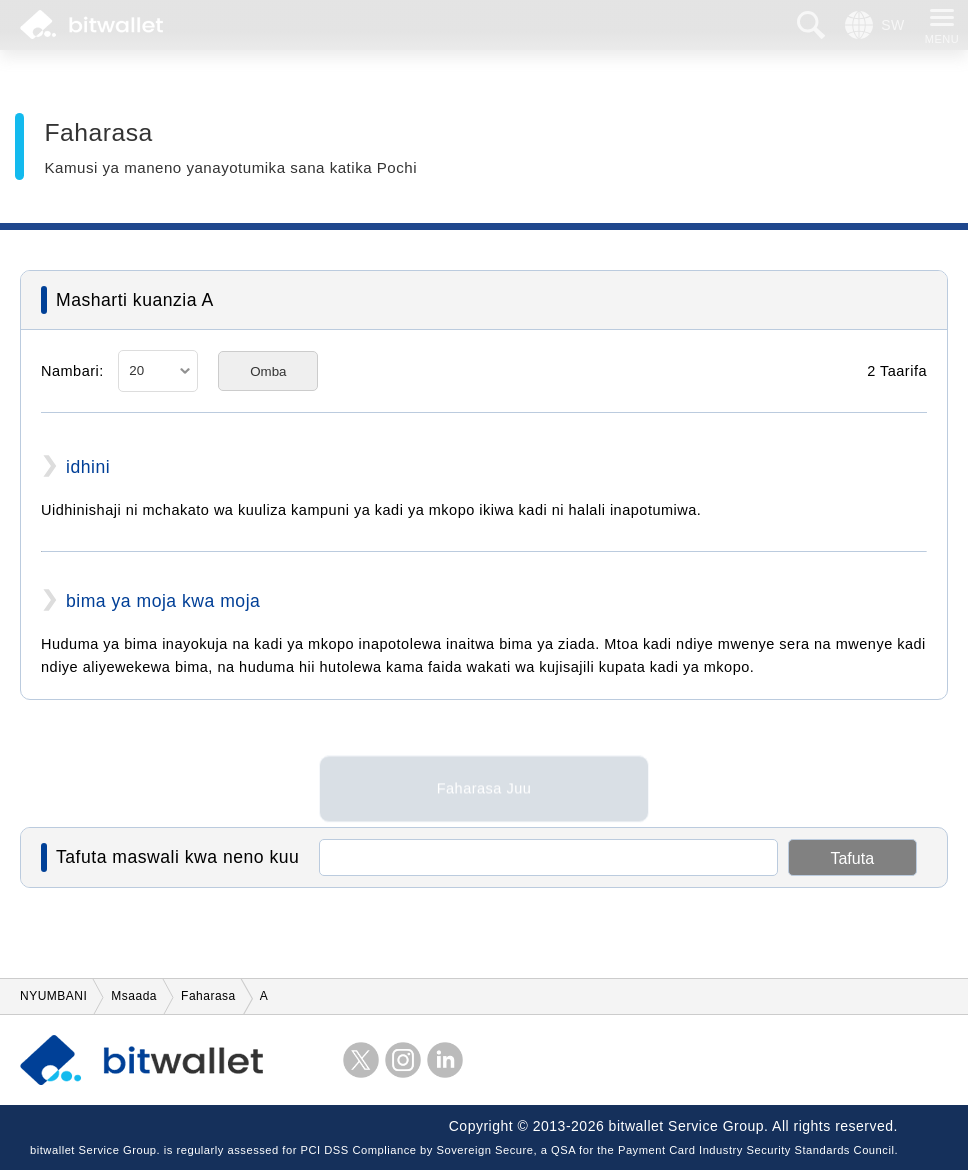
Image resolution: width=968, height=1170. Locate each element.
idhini (88, 467)
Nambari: (72, 371)
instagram (403, 1060)
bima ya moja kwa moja (163, 601)
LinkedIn (445, 1060)
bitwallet (91, 25)
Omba (268, 371)
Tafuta (852, 858)
